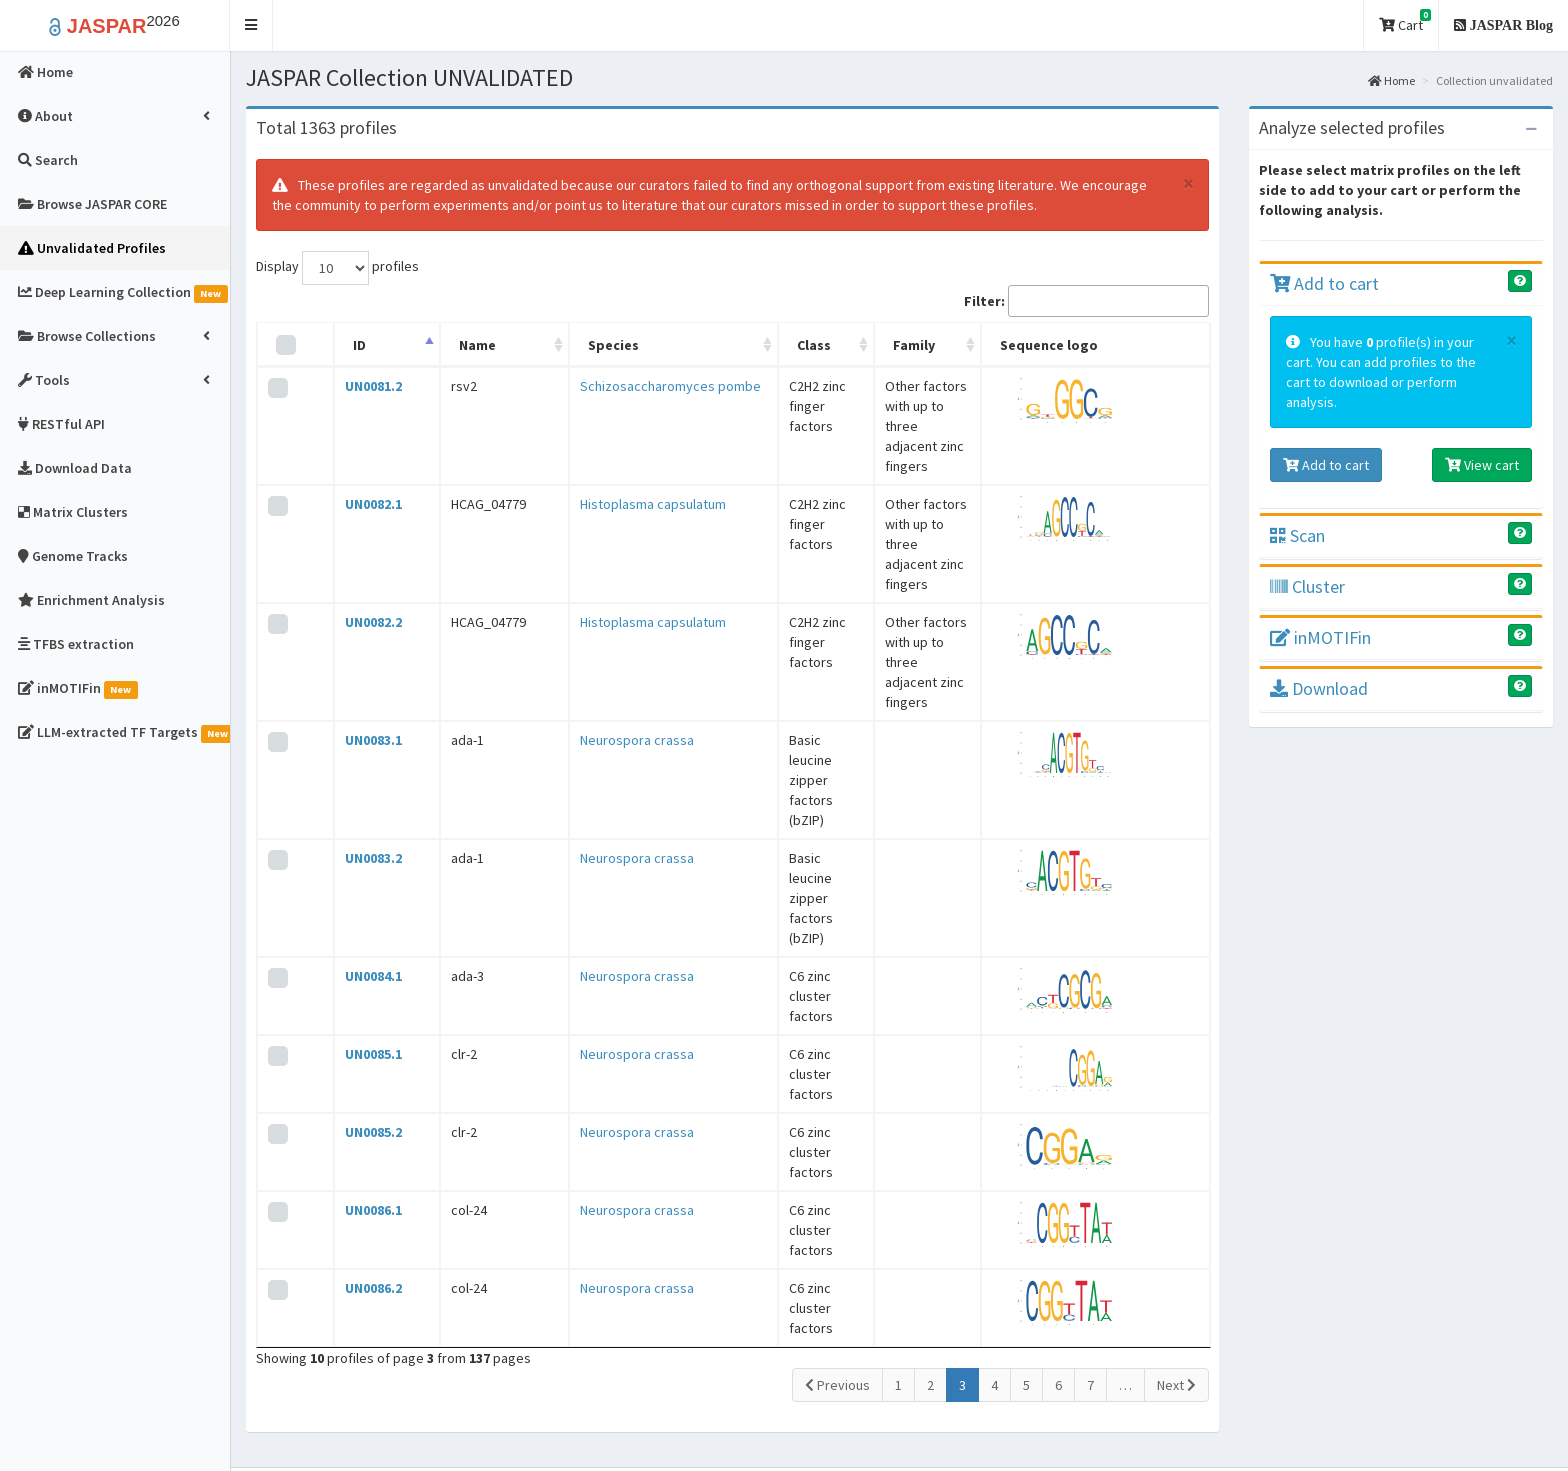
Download (1319, 688)
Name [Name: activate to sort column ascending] (431, 345)
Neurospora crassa (559, 590)
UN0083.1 (354, 590)
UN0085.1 (354, 794)
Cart (1405, 21)
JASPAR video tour (865, 1223)
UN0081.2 (354, 386)
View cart (1482, 465)
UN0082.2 (354, 522)
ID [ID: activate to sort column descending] (340, 345)
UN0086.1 (354, 930)
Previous (837, 1085)
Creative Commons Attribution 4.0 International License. (1208, 1436)
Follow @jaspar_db (1486, 1396)
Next (1176, 1085)
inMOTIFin (1320, 637)
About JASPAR (854, 1193)
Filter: (1086, 301)
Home (1391, 80)
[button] (251, 25)
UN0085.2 (354, 862)
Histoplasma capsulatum (575, 454)
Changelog (1066, 1223)
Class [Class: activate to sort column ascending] (709, 345)
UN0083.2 (354, 658)
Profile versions (1081, 1193)
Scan (1297, 535)
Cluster (1307, 586)
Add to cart (1324, 283)
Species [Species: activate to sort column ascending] (535, 345)
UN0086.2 (354, 998)
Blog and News (854, 1253)
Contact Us (844, 1283)
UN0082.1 (354, 454)
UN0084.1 (354, 726)
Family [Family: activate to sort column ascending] (866, 345)
